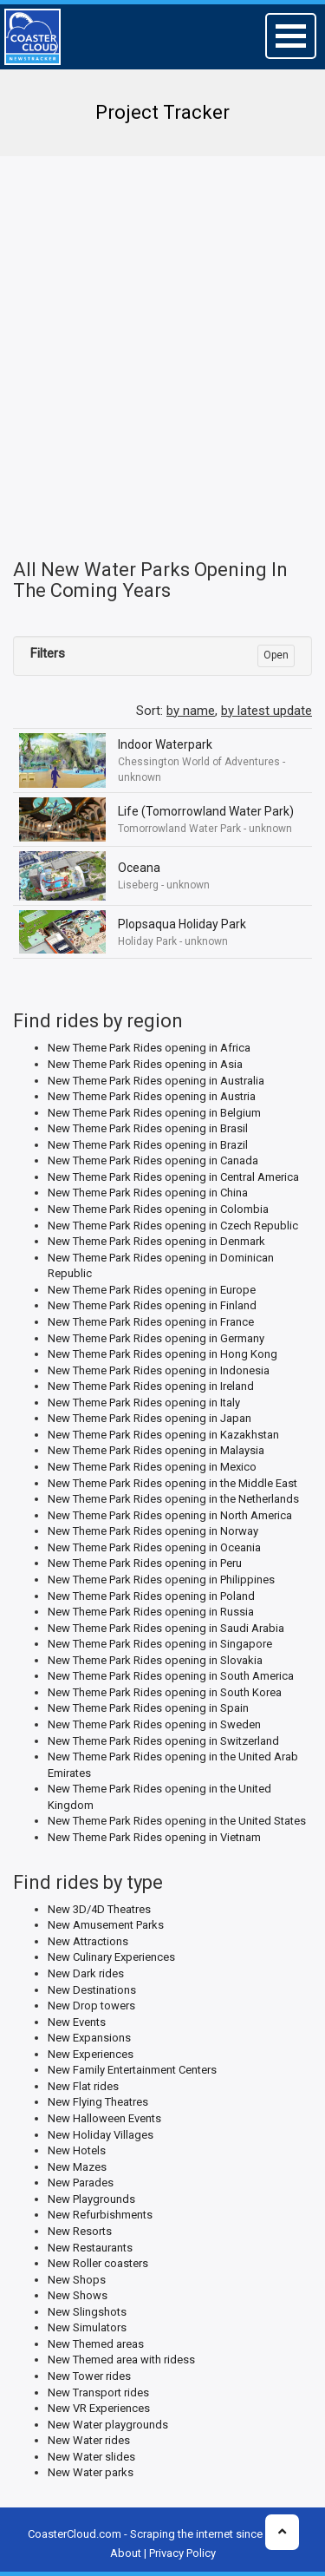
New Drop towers (91, 2005)
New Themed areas (96, 2343)
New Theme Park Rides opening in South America (171, 1675)
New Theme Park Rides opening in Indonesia (159, 1370)
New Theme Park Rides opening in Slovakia (155, 1660)
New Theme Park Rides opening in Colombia (158, 1209)
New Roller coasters (98, 2263)
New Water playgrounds (108, 2424)
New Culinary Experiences (111, 1956)
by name (190, 710)
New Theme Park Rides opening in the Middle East (172, 1483)
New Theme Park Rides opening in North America (170, 1515)
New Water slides (91, 2456)
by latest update (266, 710)
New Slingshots (87, 2311)
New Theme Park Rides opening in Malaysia (156, 1450)
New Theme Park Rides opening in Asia (145, 1064)
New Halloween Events (104, 2118)
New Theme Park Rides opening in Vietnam (154, 1837)
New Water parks (90, 2472)
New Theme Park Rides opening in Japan (149, 1418)
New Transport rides (98, 2392)
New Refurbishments (100, 2214)
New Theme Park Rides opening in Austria (152, 1096)
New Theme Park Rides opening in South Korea (165, 1692)
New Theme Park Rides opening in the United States (177, 1820)
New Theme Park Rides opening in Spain (148, 1707)
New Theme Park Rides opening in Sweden (154, 1724)
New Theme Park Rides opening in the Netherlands (173, 1498)
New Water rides (89, 2440)
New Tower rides (89, 2376)
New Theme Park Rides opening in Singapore (160, 1643)
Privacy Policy (182, 2553)
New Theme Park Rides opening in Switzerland (163, 1740)
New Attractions (88, 1941)
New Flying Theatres (98, 2101)
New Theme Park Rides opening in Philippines (161, 1579)
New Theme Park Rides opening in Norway (153, 1530)
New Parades (81, 2182)
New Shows (77, 2295)
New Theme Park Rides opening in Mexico (152, 1466)
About (125, 2553)
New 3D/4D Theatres (99, 1909)
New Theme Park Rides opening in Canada (153, 1160)
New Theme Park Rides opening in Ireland (151, 1386)
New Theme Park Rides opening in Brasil (148, 1128)
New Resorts (80, 2231)
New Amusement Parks (106, 1924)
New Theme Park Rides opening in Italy (144, 1402)
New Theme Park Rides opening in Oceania (154, 1547)
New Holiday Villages (100, 2134)
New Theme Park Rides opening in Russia (151, 1611)
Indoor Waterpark (165, 744)
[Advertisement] (162, 336)
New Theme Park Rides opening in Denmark (156, 1241)
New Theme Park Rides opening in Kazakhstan (163, 1434)
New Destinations (92, 1989)
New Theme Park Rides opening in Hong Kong (162, 1353)
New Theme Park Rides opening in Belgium (154, 1112)
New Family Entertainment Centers (132, 2069)
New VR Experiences (99, 2408)
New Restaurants (90, 2247)
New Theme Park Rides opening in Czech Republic (173, 1225)
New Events (77, 2022)
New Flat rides (83, 2086)
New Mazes (77, 2166)
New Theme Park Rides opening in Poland (151, 1596)
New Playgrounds (91, 2199)
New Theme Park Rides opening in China (148, 1192)
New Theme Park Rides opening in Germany (156, 1338)
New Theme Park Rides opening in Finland (152, 1305)
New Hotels (77, 2150)
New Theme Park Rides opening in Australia (156, 1080)
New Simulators (87, 2327)
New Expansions (89, 2037)
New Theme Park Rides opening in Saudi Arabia (166, 1628)
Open (276, 655)
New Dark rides (86, 1973)
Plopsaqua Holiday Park (182, 924)
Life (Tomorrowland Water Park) (206, 811)
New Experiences (90, 2054)
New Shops (77, 2279)
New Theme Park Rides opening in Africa (149, 1047)
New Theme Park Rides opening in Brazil (148, 1144)
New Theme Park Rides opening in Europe (152, 1289)
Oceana (139, 868)
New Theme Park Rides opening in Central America (173, 1176)
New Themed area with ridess (121, 2359)
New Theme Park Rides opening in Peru (145, 1563)
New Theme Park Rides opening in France (151, 1321)
